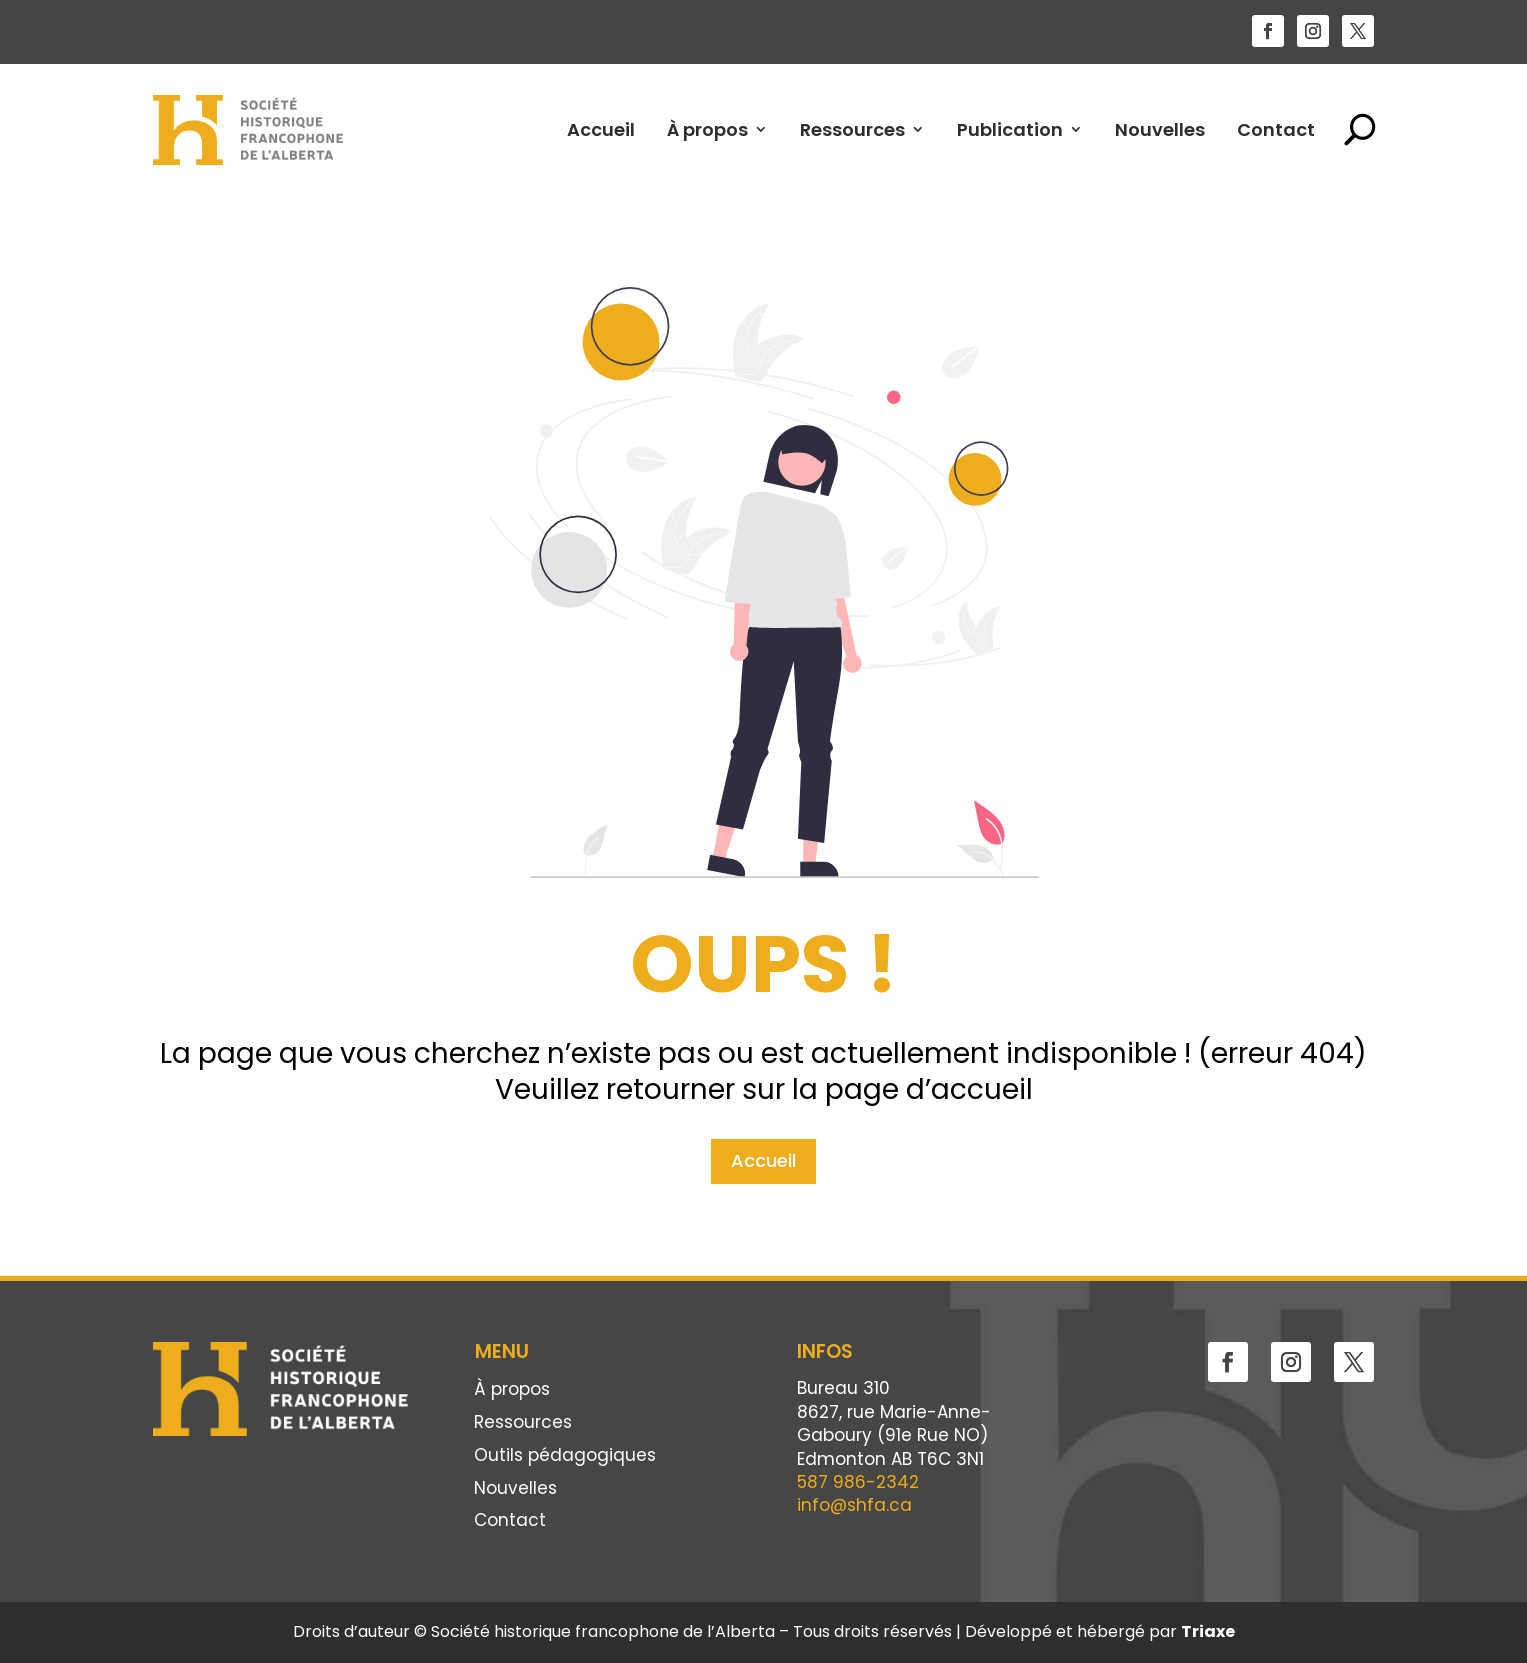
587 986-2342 (858, 1482)
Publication (1010, 129)
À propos (707, 129)
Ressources (852, 129)
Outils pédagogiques (565, 1456)
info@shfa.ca (854, 1505)
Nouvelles (1160, 129)
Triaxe (1208, 1631)
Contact (1276, 129)
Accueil (601, 129)
